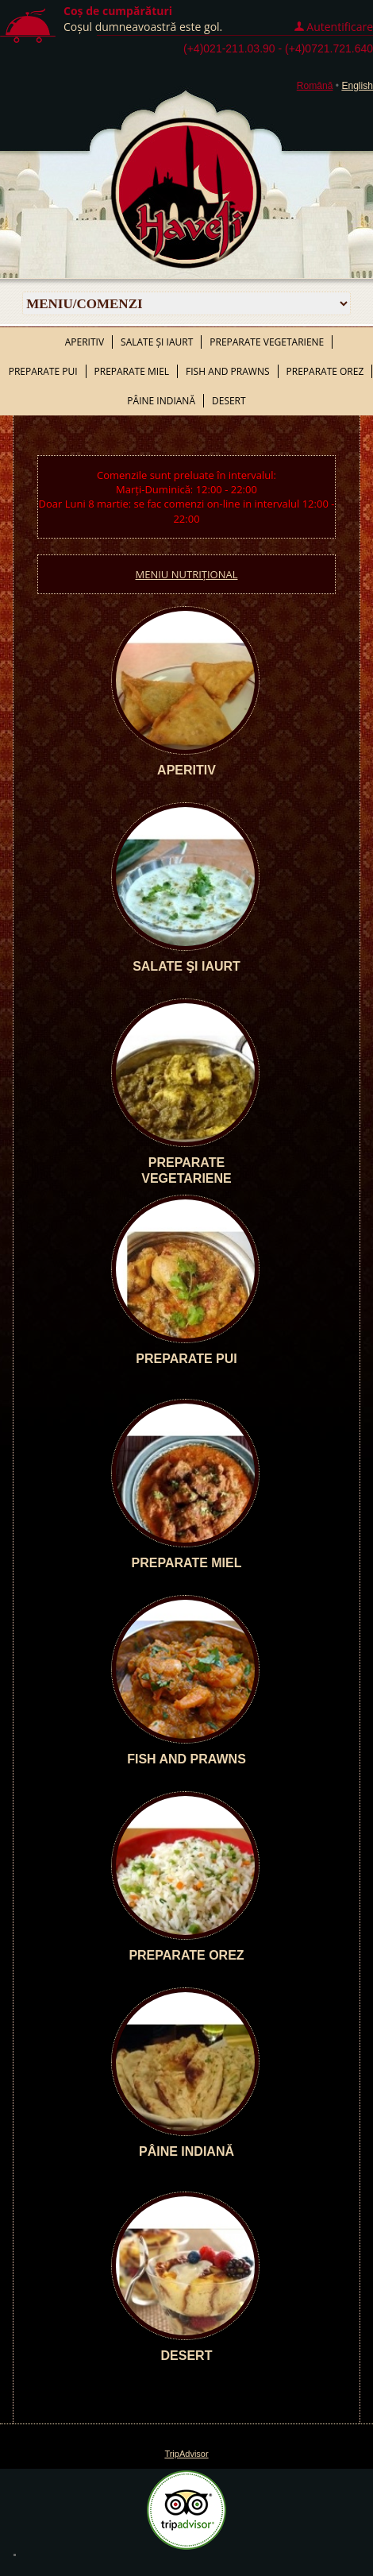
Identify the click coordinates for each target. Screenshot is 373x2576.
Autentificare (339, 26)
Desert (229, 400)
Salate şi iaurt (157, 342)
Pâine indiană (161, 400)
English (357, 85)
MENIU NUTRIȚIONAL (187, 574)
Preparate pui (43, 371)
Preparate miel (132, 371)
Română (315, 85)
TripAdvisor (186, 2453)
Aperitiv (84, 342)
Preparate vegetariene (267, 342)
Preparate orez (325, 371)
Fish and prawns (227, 371)
